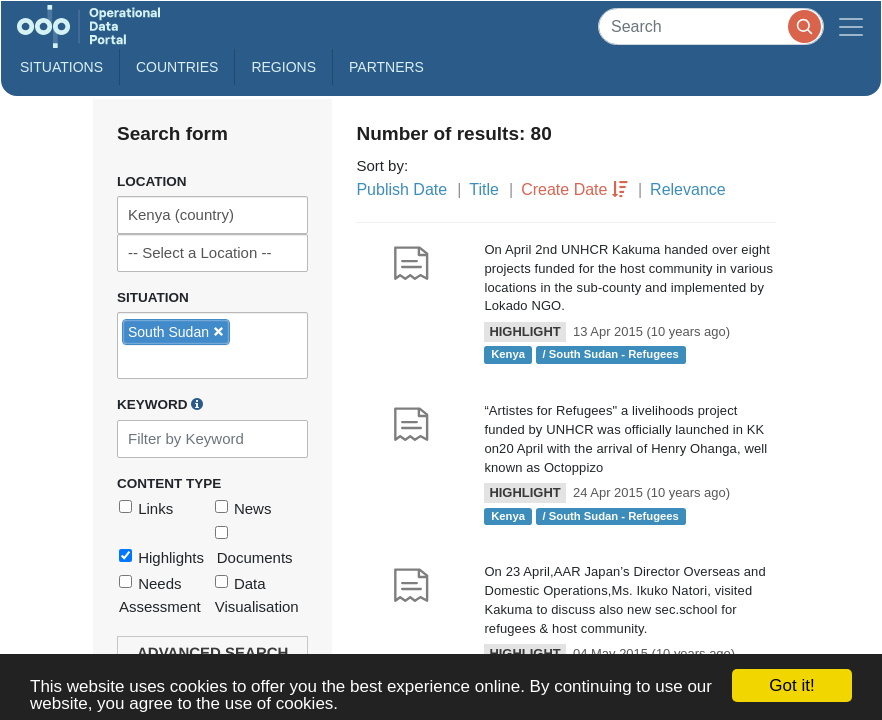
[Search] (711, 26)
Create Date (564, 189)
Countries (177, 67)
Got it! (791, 685)
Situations (61, 67)
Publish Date (401, 189)
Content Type (169, 483)
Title (484, 189)
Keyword (160, 404)
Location (152, 181)
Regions (283, 67)
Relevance (688, 189)
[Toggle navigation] (851, 26)
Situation (153, 297)
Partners (386, 67)
